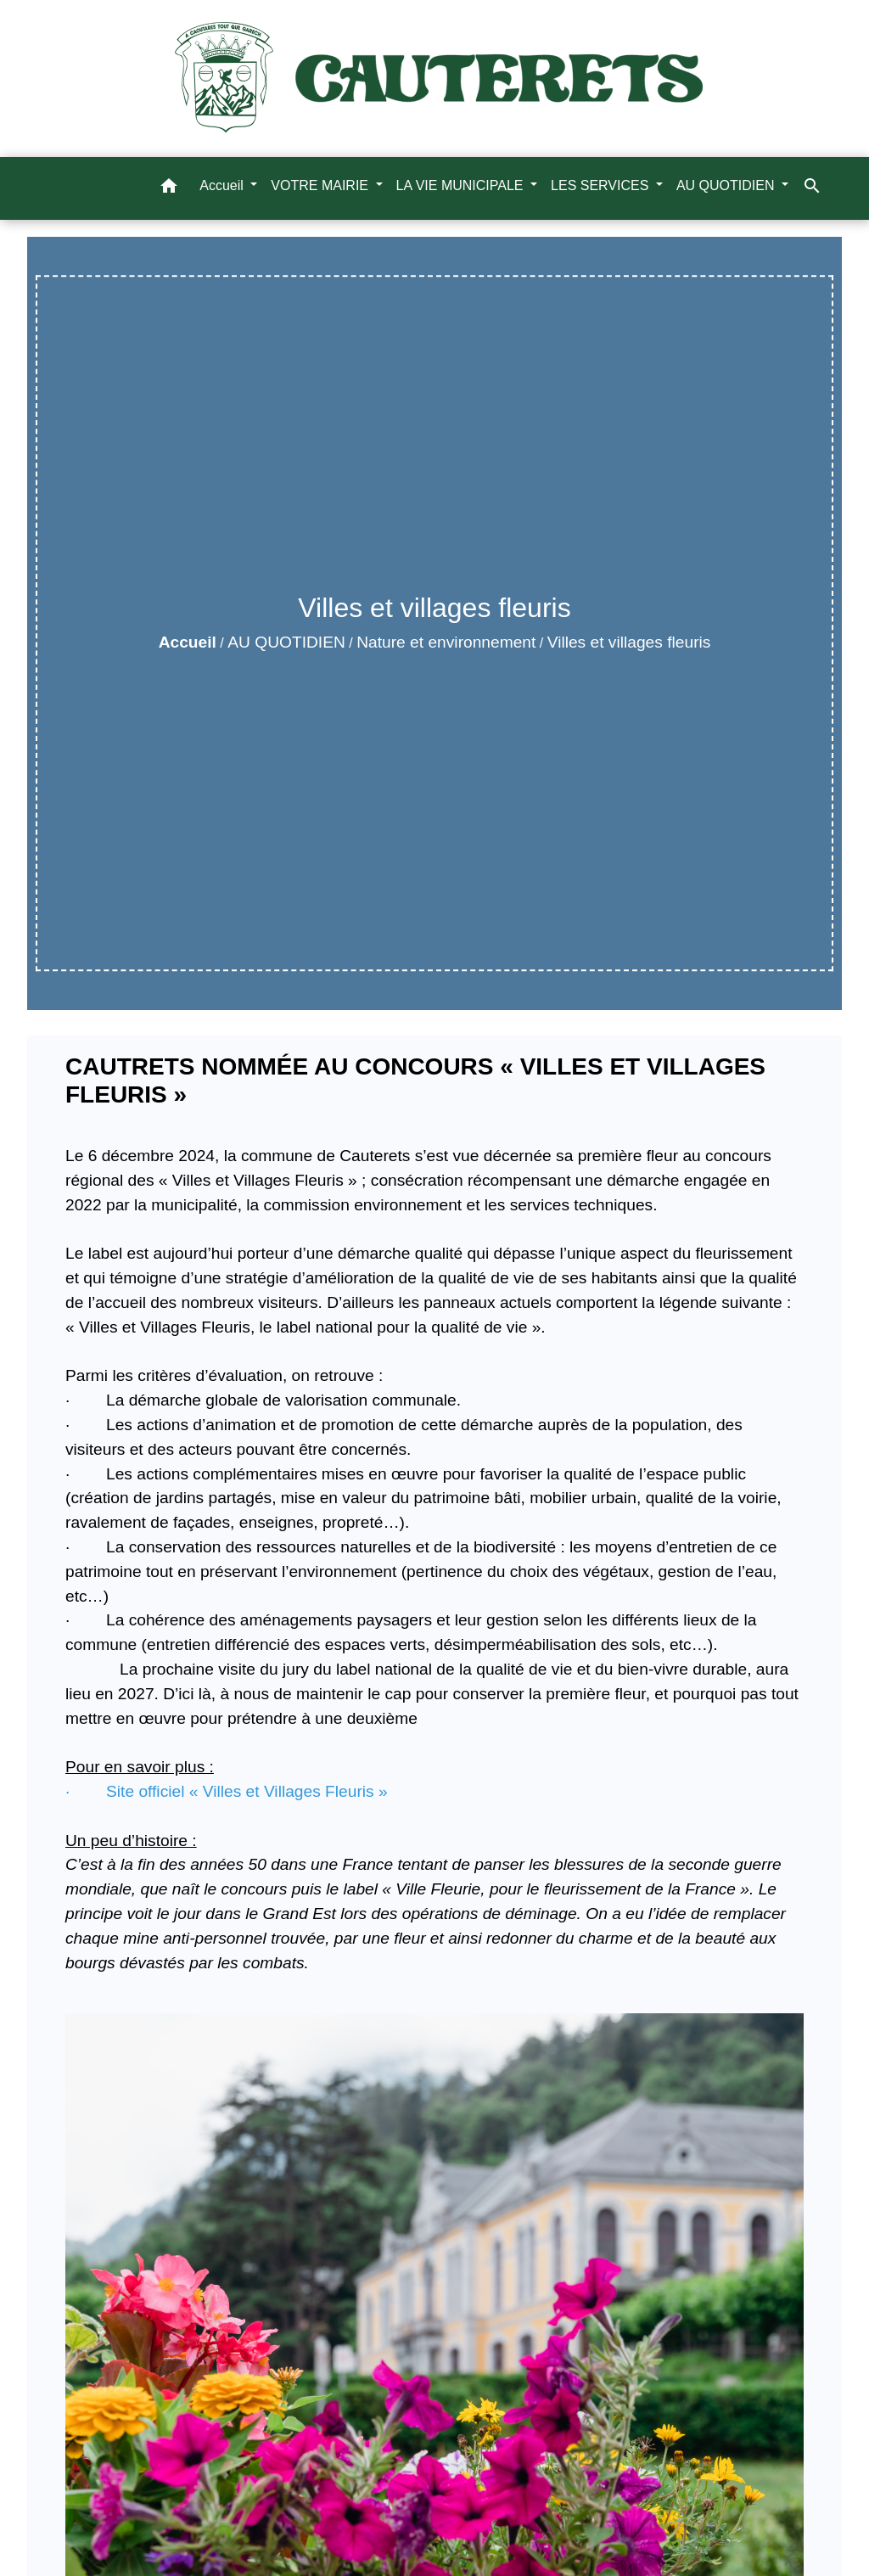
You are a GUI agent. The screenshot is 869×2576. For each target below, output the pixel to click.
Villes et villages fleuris (629, 642)
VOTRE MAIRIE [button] (321, 185)
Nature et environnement (445, 642)
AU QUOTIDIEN (286, 642)
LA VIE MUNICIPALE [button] (461, 185)
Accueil (187, 642)
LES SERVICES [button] (602, 185)
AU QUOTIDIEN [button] (727, 185)
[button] (169, 189)
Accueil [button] (223, 185)
